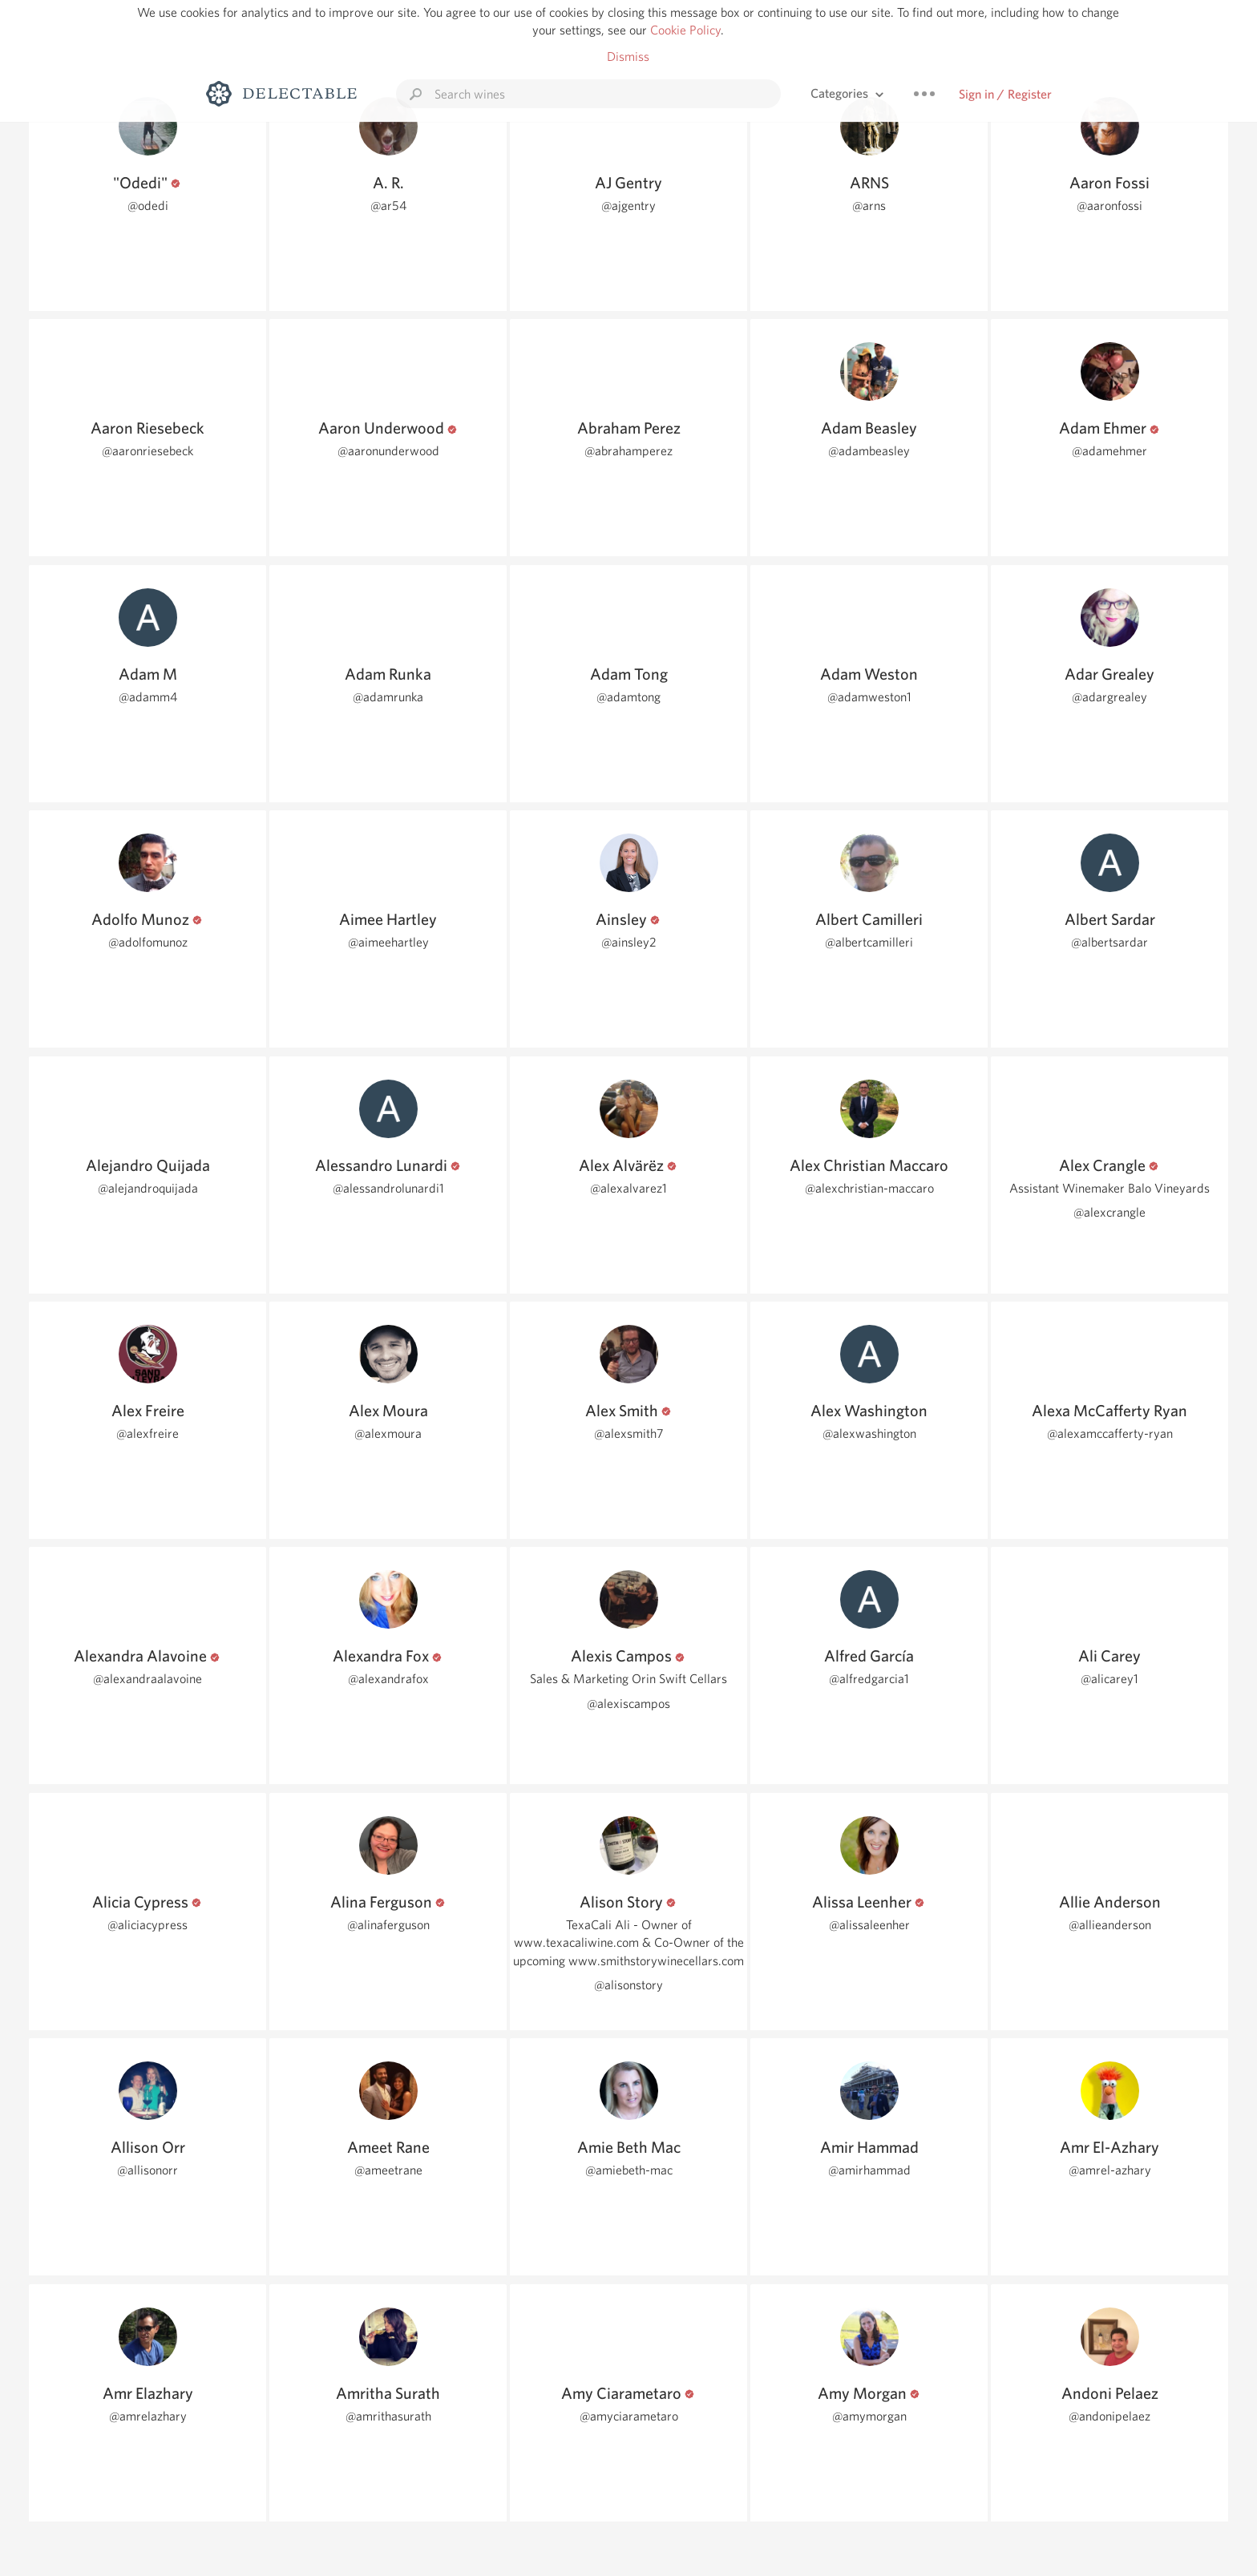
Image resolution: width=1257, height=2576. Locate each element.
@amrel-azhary (1110, 2170)
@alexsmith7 (629, 1433)
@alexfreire (147, 1433)
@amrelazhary (148, 2416)
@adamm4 (148, 697)
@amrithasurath (388, 2416)
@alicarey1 (1109, 1678)
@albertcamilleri (869, 942)
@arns (869, 205)
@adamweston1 (869, 697)
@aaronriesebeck (147, 450)
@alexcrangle (1109, 1212)
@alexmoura (388, 1433)
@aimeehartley (388, 942)
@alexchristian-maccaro (869, 1188)
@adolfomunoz (148, 942)
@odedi (147, 205)
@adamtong (628, 697)
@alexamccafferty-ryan (1110, 1433)
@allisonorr (147, 2170)
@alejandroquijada (148, 1188)
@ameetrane (388, 2170)
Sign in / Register (1005, 94)
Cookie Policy (685, 30)
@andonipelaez (1109, 2416)
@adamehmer (1109, 450)
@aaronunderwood (388, 450)
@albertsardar (1109, 942)
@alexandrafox (388, 1678)
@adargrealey (1109, 697)
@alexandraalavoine (147, 1678)
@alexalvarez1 (628, 1188)
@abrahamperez (628, 450)
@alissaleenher (869, 1924)
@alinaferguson (388, 1924)
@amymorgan (869, 2416)
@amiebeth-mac (629, 2170)
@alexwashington (869, 1433)
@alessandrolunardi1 (388, 1188)
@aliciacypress (147, 1924)
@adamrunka (388, 697)
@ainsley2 (629, 942)
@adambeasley (869, 450)
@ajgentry (628, 205)
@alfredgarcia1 (869, 1678)
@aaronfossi (1109, 205)
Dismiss (628, 56)
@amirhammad (869, 2170)
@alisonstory (628, 1985)
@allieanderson (1110, 1924)
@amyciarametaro (629, 2416)
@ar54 (388, 205)
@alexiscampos (628, 1703)
